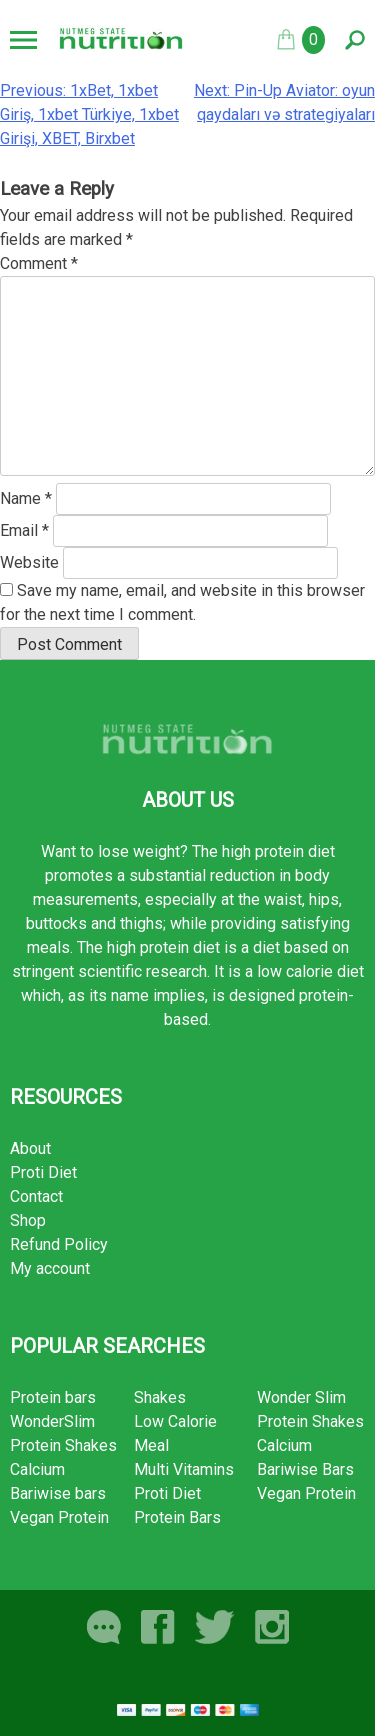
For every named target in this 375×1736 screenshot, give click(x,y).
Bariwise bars (58, 1493)
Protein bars (53, 1397)
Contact (36, 1196)
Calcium (37, 1469)
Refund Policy (59, 1244)
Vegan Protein (59, 1517)
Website (29, 562)
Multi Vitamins (184, 1469)
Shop (28, 1220)
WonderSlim (52, 1421)
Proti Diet (43, 1172)
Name (26, 498)
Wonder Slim (301, 1397)
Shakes (160, 1397)
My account (50, 1268)
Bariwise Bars (305, 1469)
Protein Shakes (63, 1445)
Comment (39, 263)
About (30, 1148)
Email (24, 530)
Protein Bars (177, 1517)
